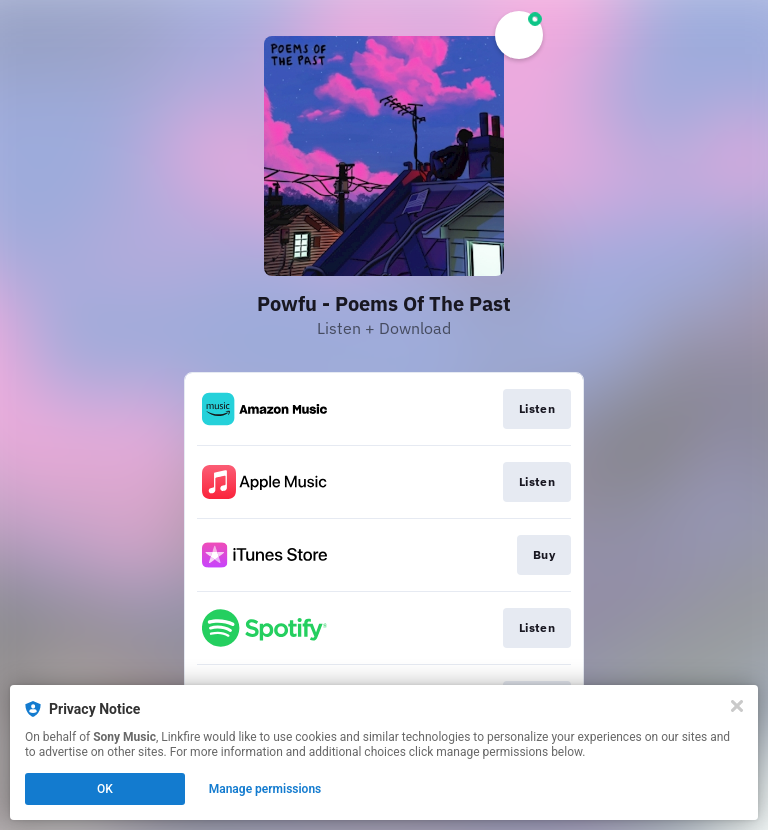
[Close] (737, 706)
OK (105, 789)
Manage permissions (265, 789)
